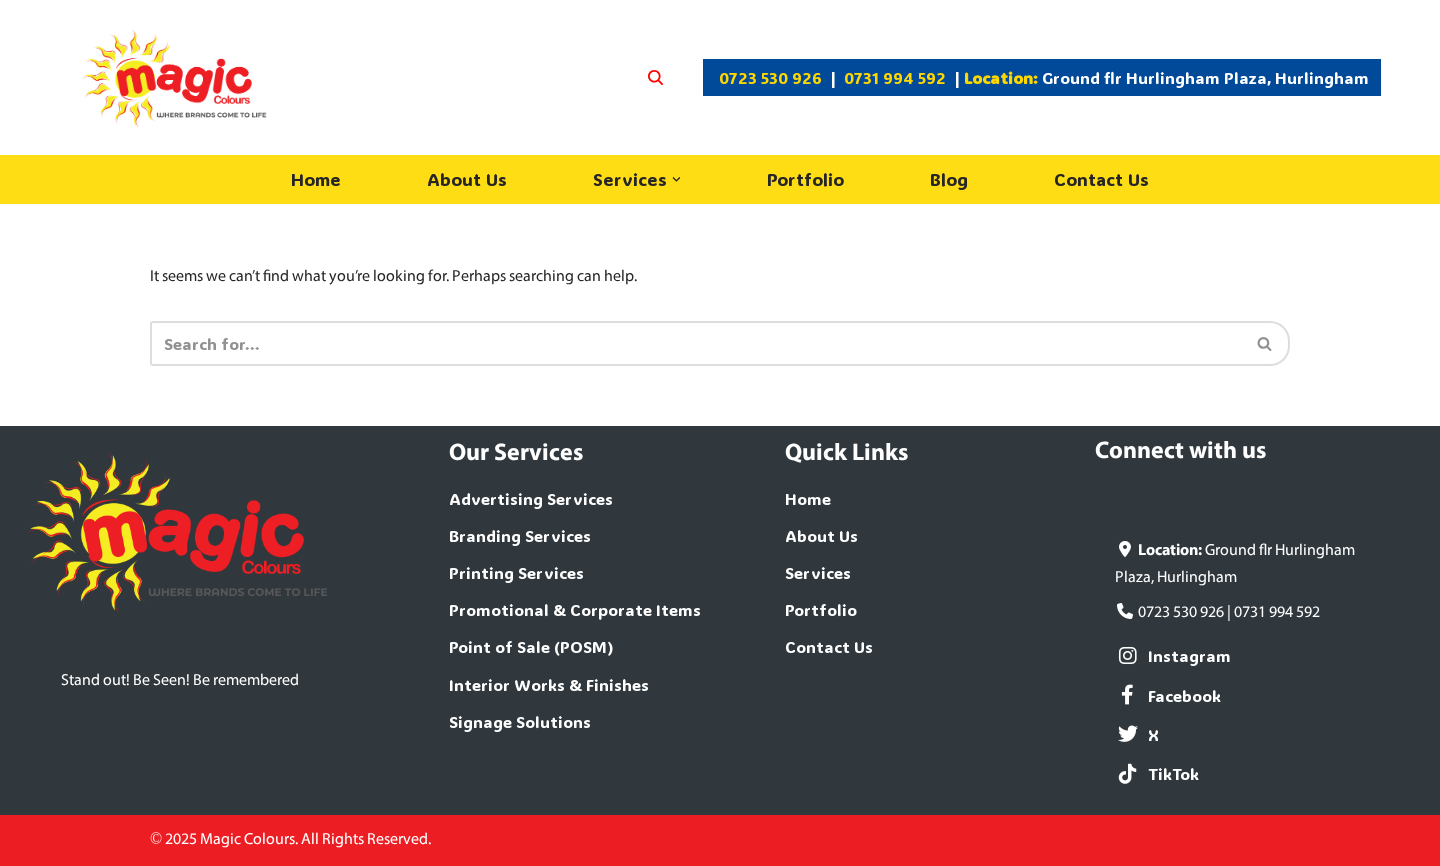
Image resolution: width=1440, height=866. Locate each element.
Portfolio (805, 179)
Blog (949, 179)
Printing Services (516, 572)
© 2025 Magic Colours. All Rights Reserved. (290, 840)
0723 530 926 (770, 77)
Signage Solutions (520, 721)
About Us (467, 179)
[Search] (655, 77)
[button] (676, 179)
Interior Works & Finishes (549, 684)
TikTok (1157, 773)
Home (316, 179)
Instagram (1173, 655)
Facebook (1168, 695)
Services (818, 572)
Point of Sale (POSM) (531, 646)
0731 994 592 (895, 77)
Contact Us (1101, 179)
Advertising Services (531, 498)
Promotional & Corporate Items (575, 609)
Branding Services (520, 535)
